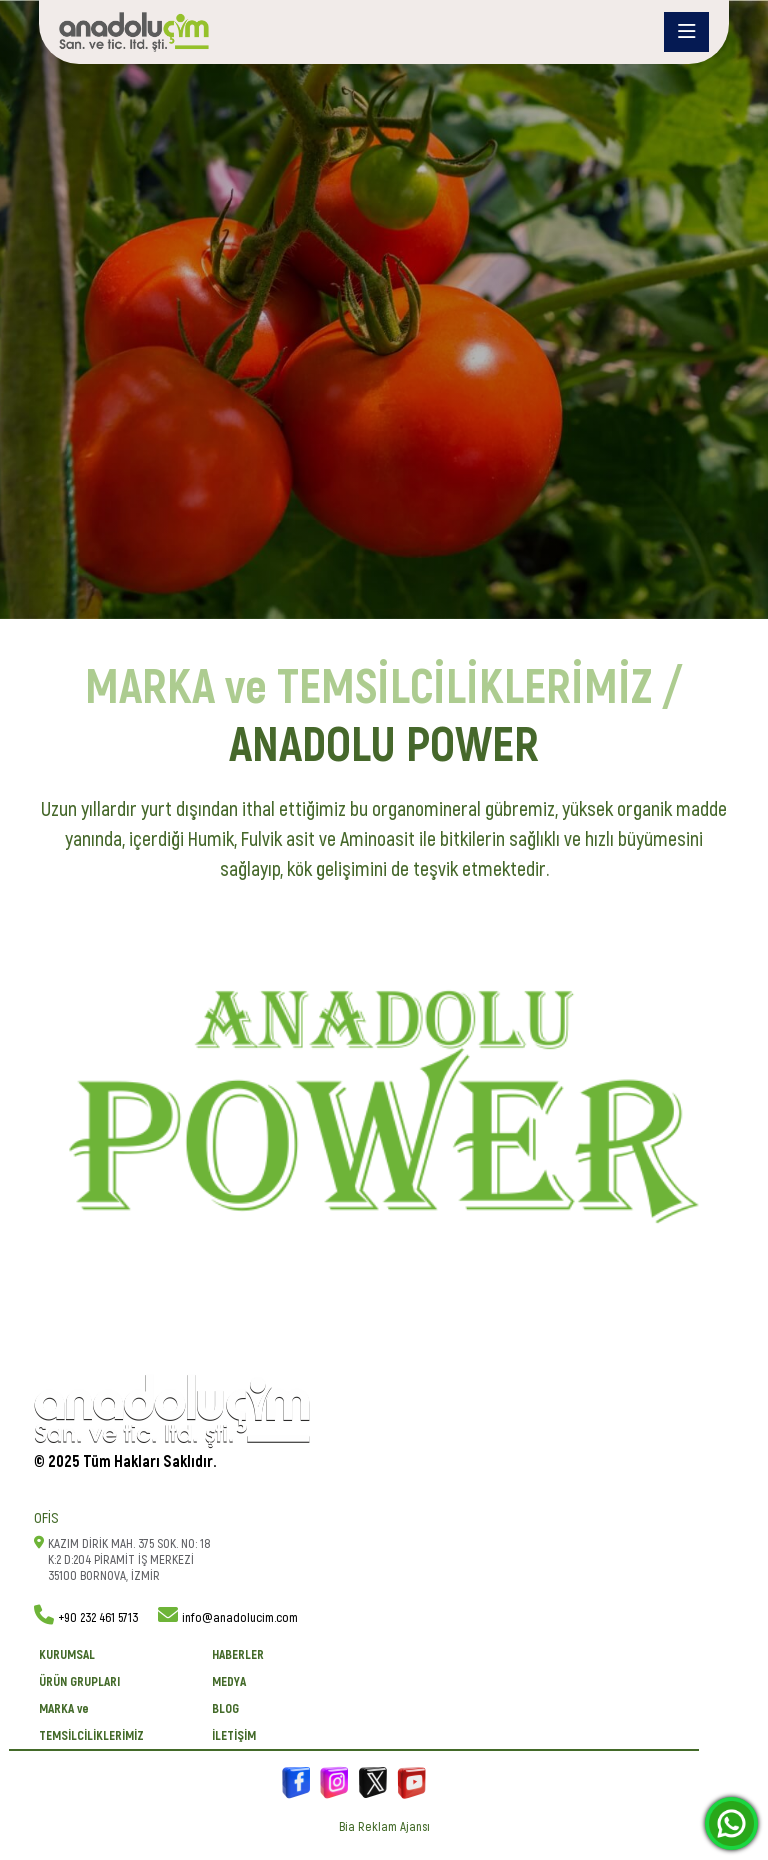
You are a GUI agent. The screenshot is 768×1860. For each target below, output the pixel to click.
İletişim (234, 1736)
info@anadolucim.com (240, 1618)
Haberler (238, 1655)
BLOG (225, 1709)
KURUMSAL (67, 1655)
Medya (229, 1682)
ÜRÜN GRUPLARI (79, 1682)
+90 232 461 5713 (98, 1618)
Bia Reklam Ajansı (384, 1827)
